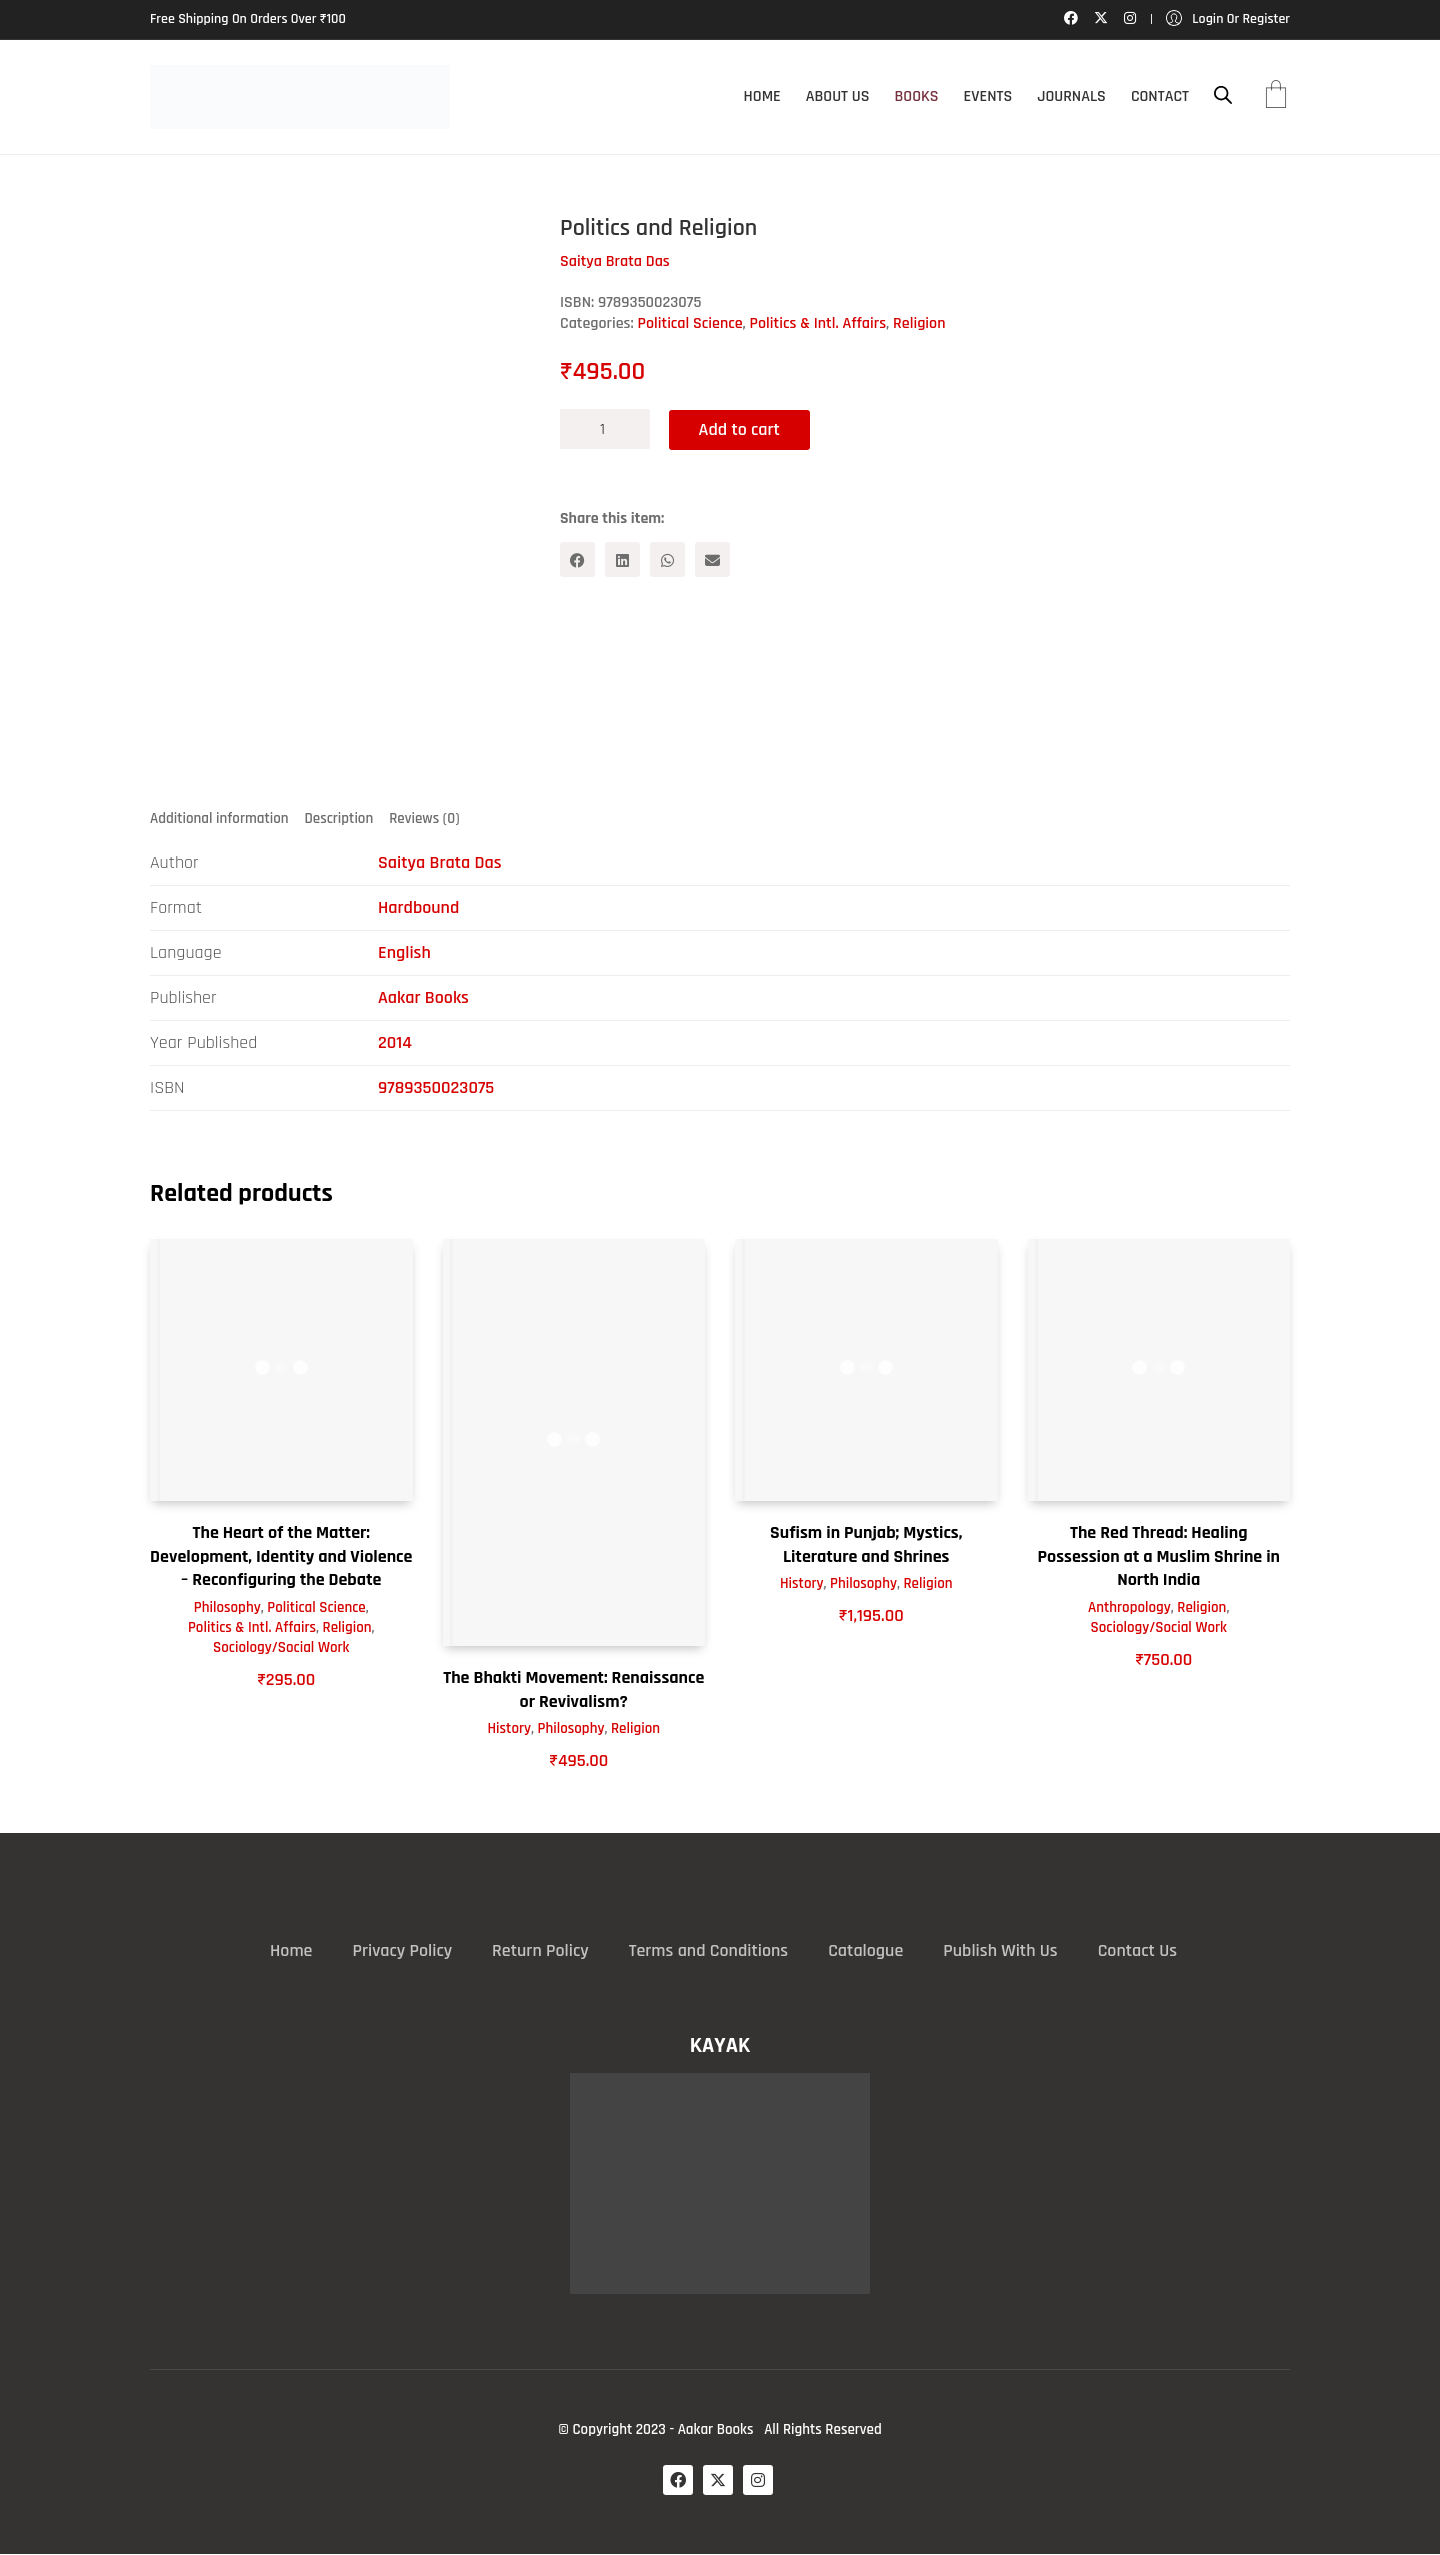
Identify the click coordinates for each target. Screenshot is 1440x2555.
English (404, 953)
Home (291, 1950)
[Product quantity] (605, 429)
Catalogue (865, 1950)
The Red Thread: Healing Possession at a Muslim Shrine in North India (1158, 1557)
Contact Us (1137, 1950)
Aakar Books (423, 998)
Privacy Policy (402, 1950)
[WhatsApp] (667, 559)
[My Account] (1228, 19)
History (509, 1729)
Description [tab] (339, 818)
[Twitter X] (718, 2480)
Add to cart (740, 428)
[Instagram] (758, 2480)
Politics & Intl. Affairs (818, 323)
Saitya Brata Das (440, 863)
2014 (395, 1043)
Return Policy (540, 1950)
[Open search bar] (1223, 95)
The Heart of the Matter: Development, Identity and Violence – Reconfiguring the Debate (281, 1557)
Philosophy (227, 1607)
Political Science (690, 323)
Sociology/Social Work (281, 1647)
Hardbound (418, 908)
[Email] (712, 559)
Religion (919, 323)
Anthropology (1129, 1607)
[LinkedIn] (622, 559)
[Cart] (1276, 97)
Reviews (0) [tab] (424, 818)
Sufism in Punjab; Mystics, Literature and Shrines (866, 1545)
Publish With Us (1000, 1950)
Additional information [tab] (219, 818)
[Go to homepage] (300, 97)
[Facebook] (577, 559)
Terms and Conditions (708, 1950)
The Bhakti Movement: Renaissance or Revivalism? (573, 1690)
